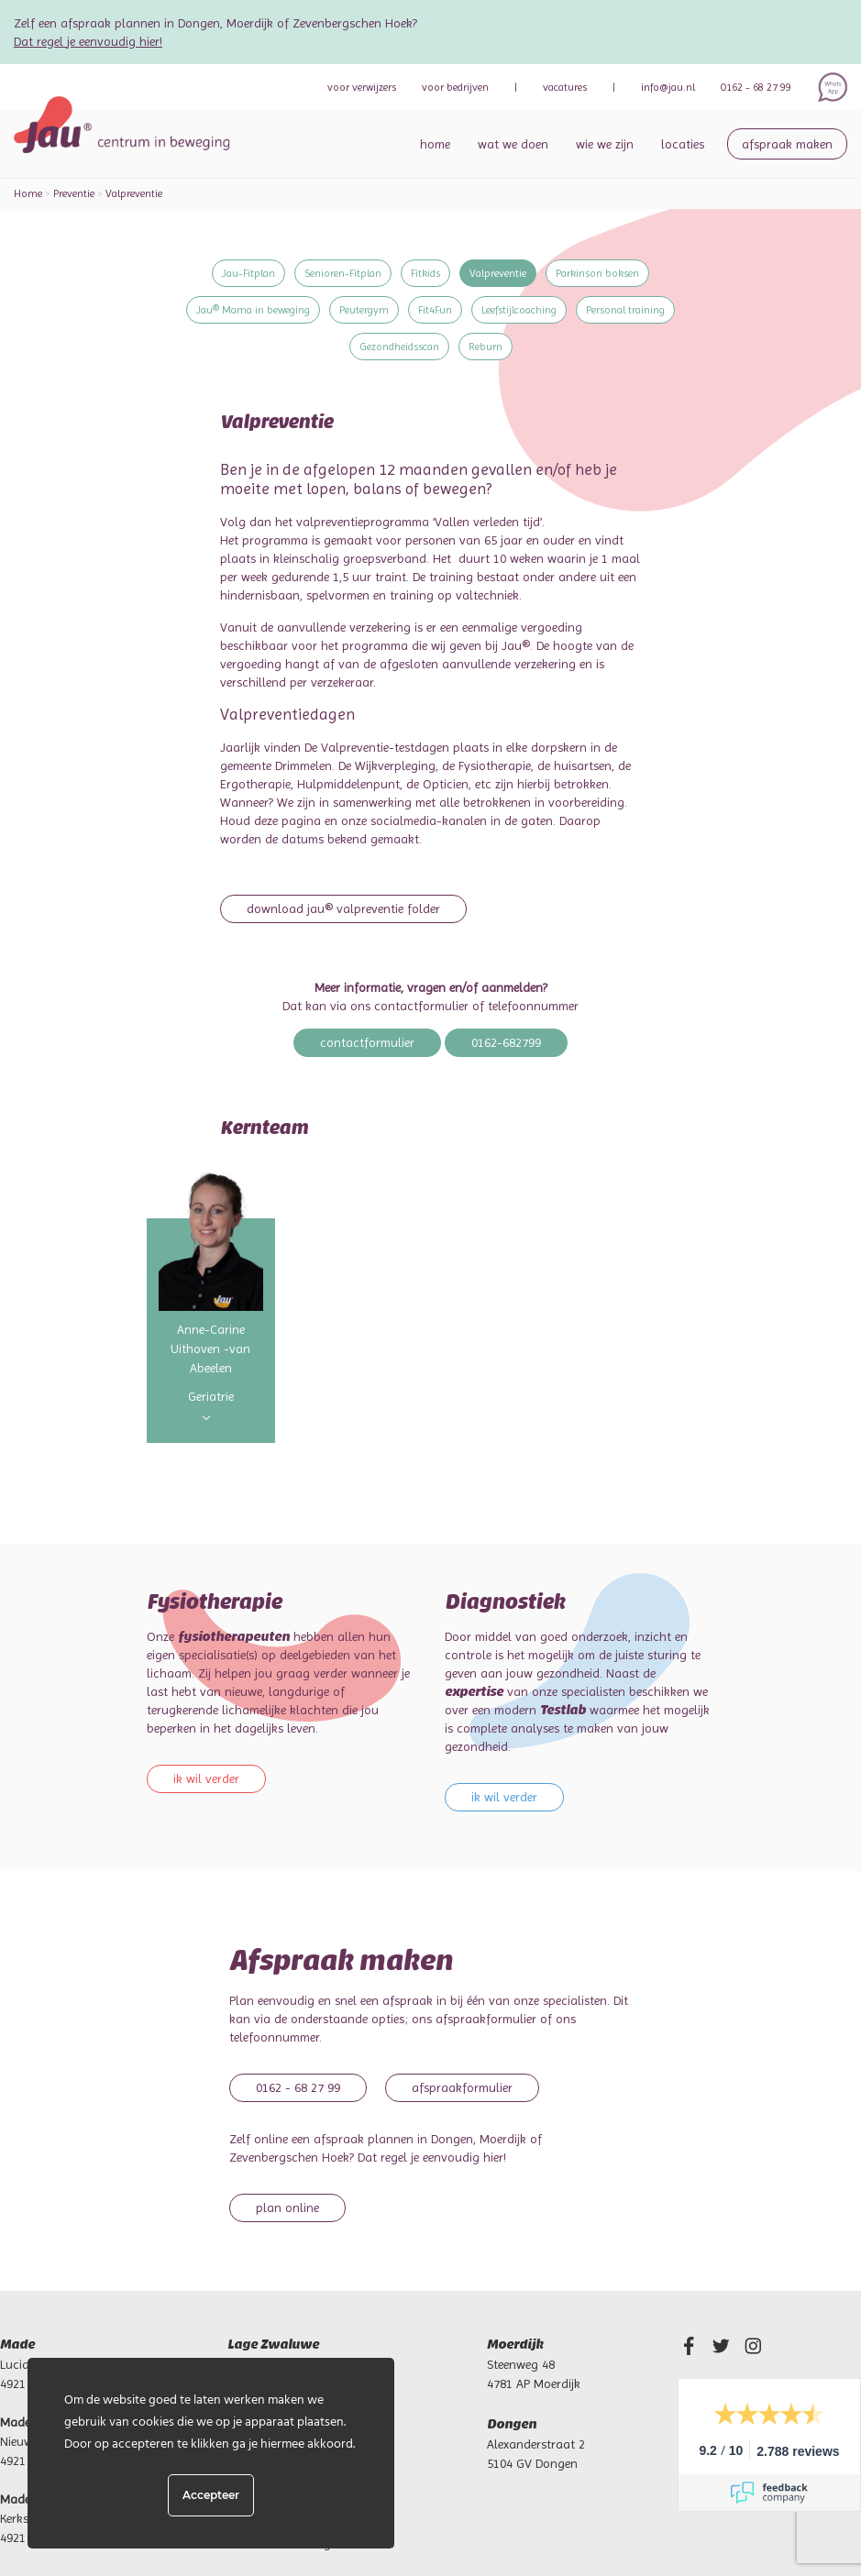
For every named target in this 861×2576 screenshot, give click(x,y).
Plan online (287, 2207)
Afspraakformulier (462, 2087)
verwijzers (361, 87)
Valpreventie (497, 273)
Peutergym (364, 309)
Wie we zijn (605, 144)
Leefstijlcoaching (519, 309)
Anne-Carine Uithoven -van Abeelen (210, 1348)
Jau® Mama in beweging (253, 309)
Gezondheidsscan (399, 346)
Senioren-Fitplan (342, 273)
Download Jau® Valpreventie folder (343, 908)
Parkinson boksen (597, 273)
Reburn (485, 346)
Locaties (682, 144)
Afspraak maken (787, 144)
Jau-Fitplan (248, 273)
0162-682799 (506, 1042)
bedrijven (455, 87)
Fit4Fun (435, 309)
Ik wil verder (206, 1778)
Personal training (625, 309)
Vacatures (565, 87)
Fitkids (425, 273)
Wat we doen (513, 144)
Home (435, 144)
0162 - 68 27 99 (756, 87)
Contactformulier (367, 1042)
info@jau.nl (668, 87)
